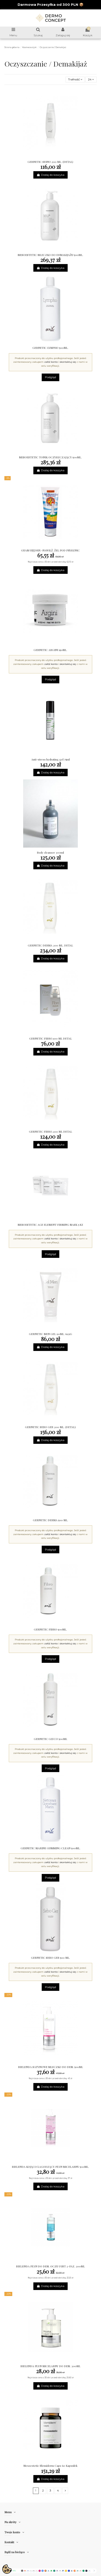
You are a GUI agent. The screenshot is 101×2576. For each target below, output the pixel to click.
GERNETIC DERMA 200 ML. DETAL (50, 945)
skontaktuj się (68, 361)
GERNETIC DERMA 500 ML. (50, 1520)
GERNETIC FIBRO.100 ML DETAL (50, 1038)
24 (91, 79)
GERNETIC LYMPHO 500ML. (50, 348)
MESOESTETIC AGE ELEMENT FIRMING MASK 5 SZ (50, 1224)
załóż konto (51, 361)
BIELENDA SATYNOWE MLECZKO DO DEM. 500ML (50, 2067)
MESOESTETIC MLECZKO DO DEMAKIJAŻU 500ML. (50, 255)
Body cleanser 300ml (50, 852)
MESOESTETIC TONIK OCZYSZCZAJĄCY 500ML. (50, 457)
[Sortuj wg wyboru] (75, 79)
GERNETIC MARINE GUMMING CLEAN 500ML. (50, 1848)
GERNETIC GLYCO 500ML (50, 1739)
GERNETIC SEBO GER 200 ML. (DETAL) (50, 1427)
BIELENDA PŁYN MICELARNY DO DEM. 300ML (50, 2366)
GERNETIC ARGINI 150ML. (50, 650)
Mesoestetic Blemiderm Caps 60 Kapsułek (50, 2465)
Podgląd (50, 377)
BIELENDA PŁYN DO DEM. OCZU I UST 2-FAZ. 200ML (50, 2266)
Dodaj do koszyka (50, 174)
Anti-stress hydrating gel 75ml (50, 759)
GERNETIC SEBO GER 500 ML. (50, 1957)
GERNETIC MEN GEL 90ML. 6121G (50, 1334)
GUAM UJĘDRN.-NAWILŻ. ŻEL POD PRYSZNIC (50, 550)
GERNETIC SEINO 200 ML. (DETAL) (50, 162)
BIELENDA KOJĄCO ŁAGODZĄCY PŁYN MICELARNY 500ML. (50, 2166)
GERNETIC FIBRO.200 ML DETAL (50, 1131)
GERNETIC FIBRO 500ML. (50, 1629)
